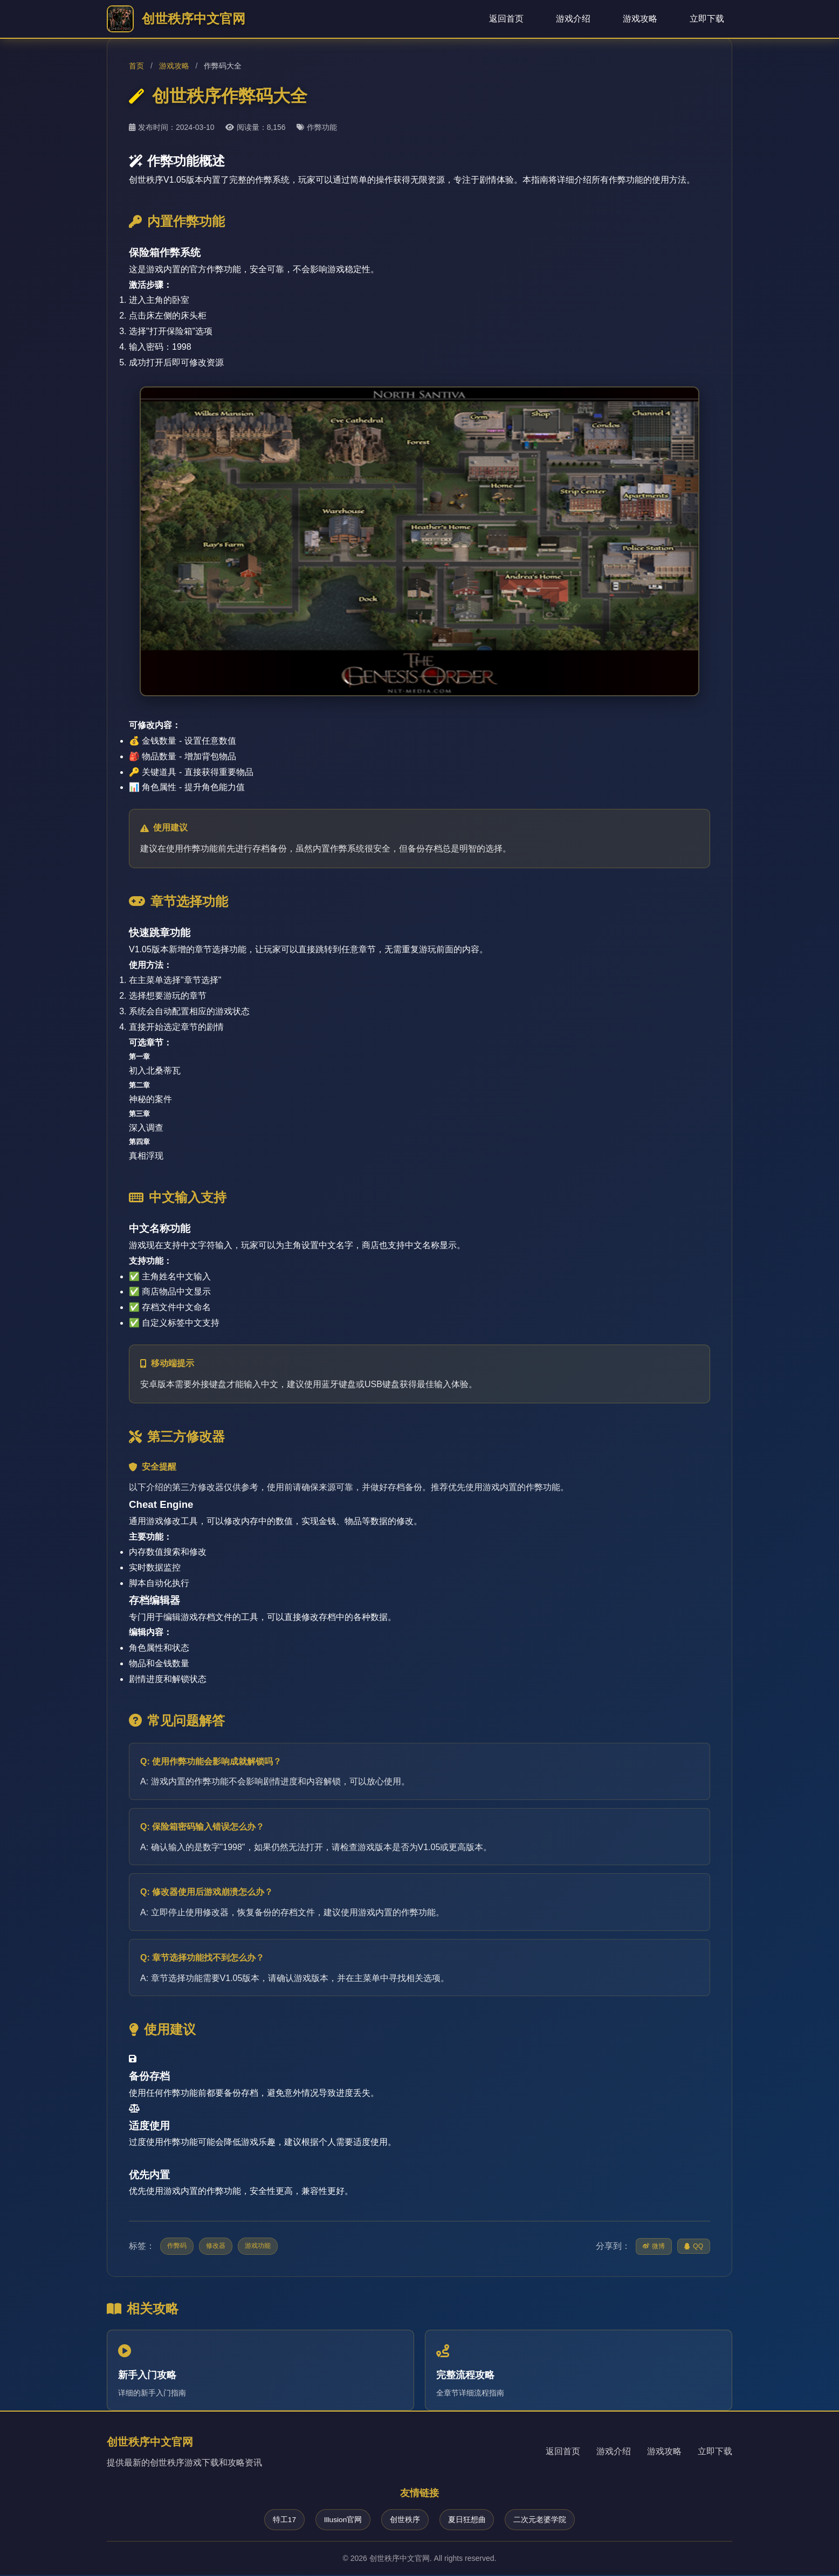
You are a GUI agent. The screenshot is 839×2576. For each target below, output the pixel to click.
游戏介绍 (573, 18)
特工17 (281, 2520)
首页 (136, 65)
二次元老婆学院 (543, 2520)
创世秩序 (405, 2520)
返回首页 (506, 18)
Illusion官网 (341, 2520)
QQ (693, 2246)
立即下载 (707, 18)
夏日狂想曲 (468, 2520)
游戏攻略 (640, 18)
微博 (654, 2246)
